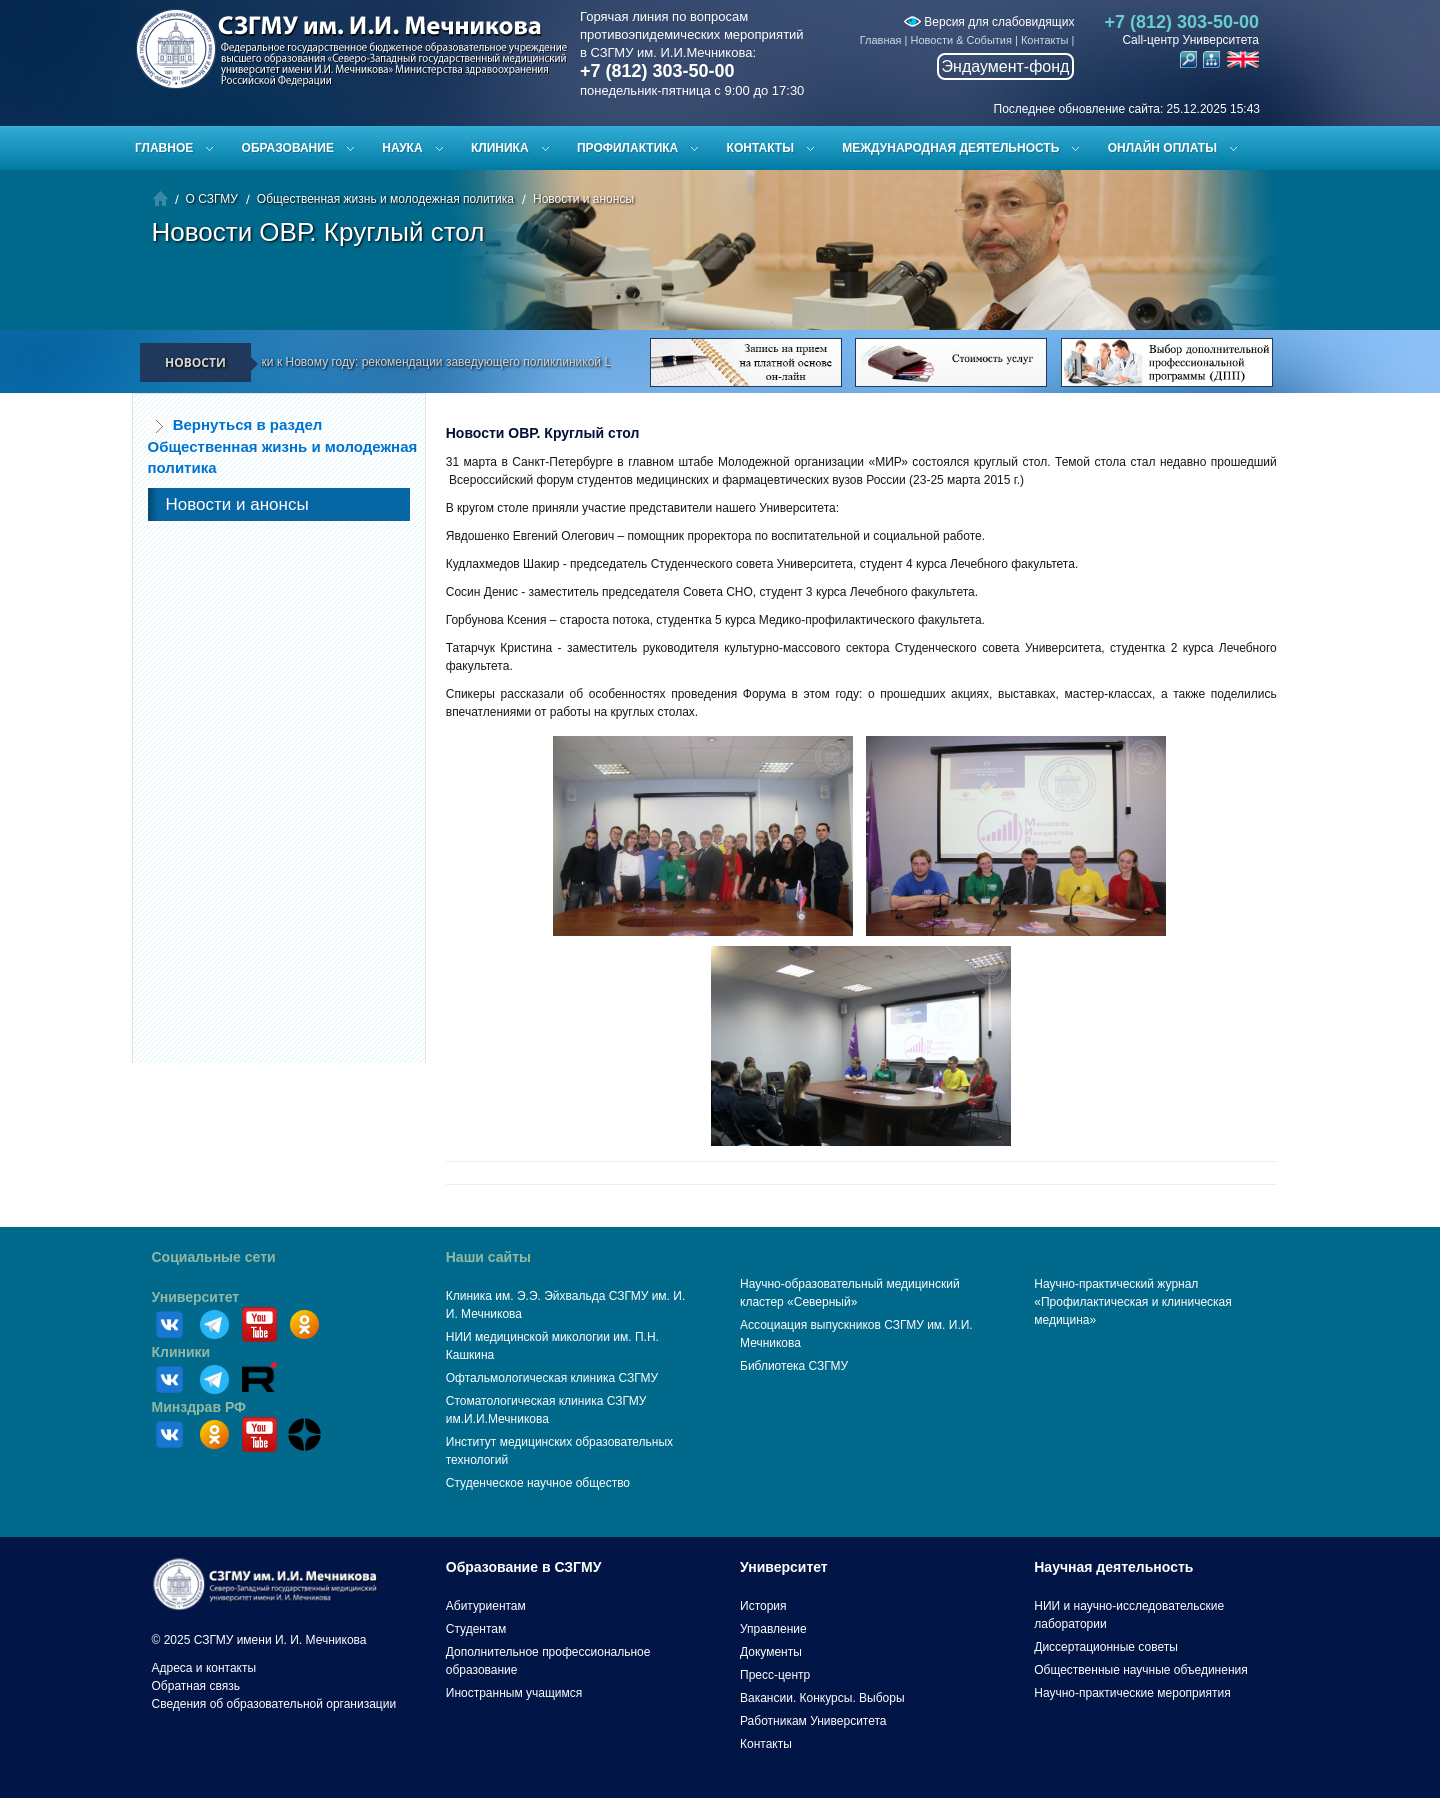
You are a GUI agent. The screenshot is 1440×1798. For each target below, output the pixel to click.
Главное (164, 148)
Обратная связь (196, 1686)
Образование (288, 148)
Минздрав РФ (199, 1407)
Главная (881, 40)
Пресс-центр (775, 1675)
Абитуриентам (486, 1606)
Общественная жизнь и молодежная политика (385, 199)
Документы (771, 1652)
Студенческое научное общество (538, 1483)
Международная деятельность (950, 148)
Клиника (500, 148)
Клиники (181, 1352)
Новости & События (961, 40)
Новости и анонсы (583, 199)
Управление (773, 1629)
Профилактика (627, 148)
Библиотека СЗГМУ (794, 1366)
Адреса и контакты (204, 1668)
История (763, 1606)
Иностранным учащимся (514, 1693)
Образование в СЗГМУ (524, 1567)
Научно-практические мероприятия (1132, 1693)
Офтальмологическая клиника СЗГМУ (552, 1378)
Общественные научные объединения (1141, 1670)
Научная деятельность (1113, 1567)
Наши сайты (488, 1257)
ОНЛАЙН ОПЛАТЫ (1162, 148)
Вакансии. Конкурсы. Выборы (822, 1698)
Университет (196, 1297)
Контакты (1045, 40)
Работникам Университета (813, 1721)
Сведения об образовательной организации (274, 1704)
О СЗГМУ (212, 199)
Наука (402, 148)
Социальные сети (214, 1257)
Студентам (476, 1629)
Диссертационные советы (1106, 1647)
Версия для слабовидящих (989, 22)
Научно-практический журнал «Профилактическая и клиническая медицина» (1133, 1302)
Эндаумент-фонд (1006, 66)
